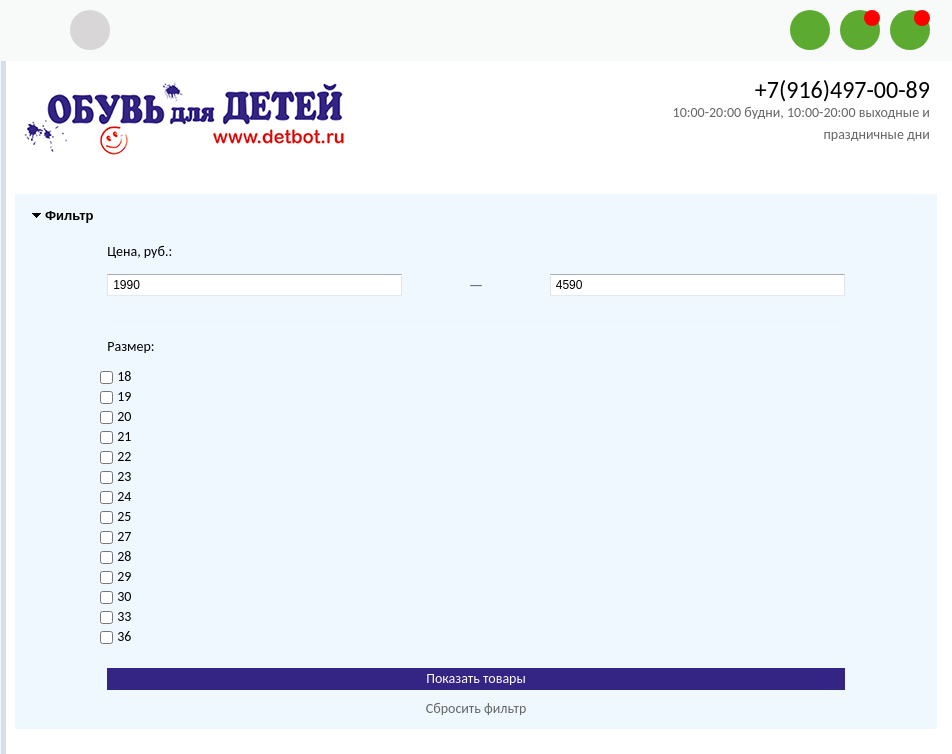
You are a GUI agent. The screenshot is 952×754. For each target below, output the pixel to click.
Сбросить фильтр (476, 708)
